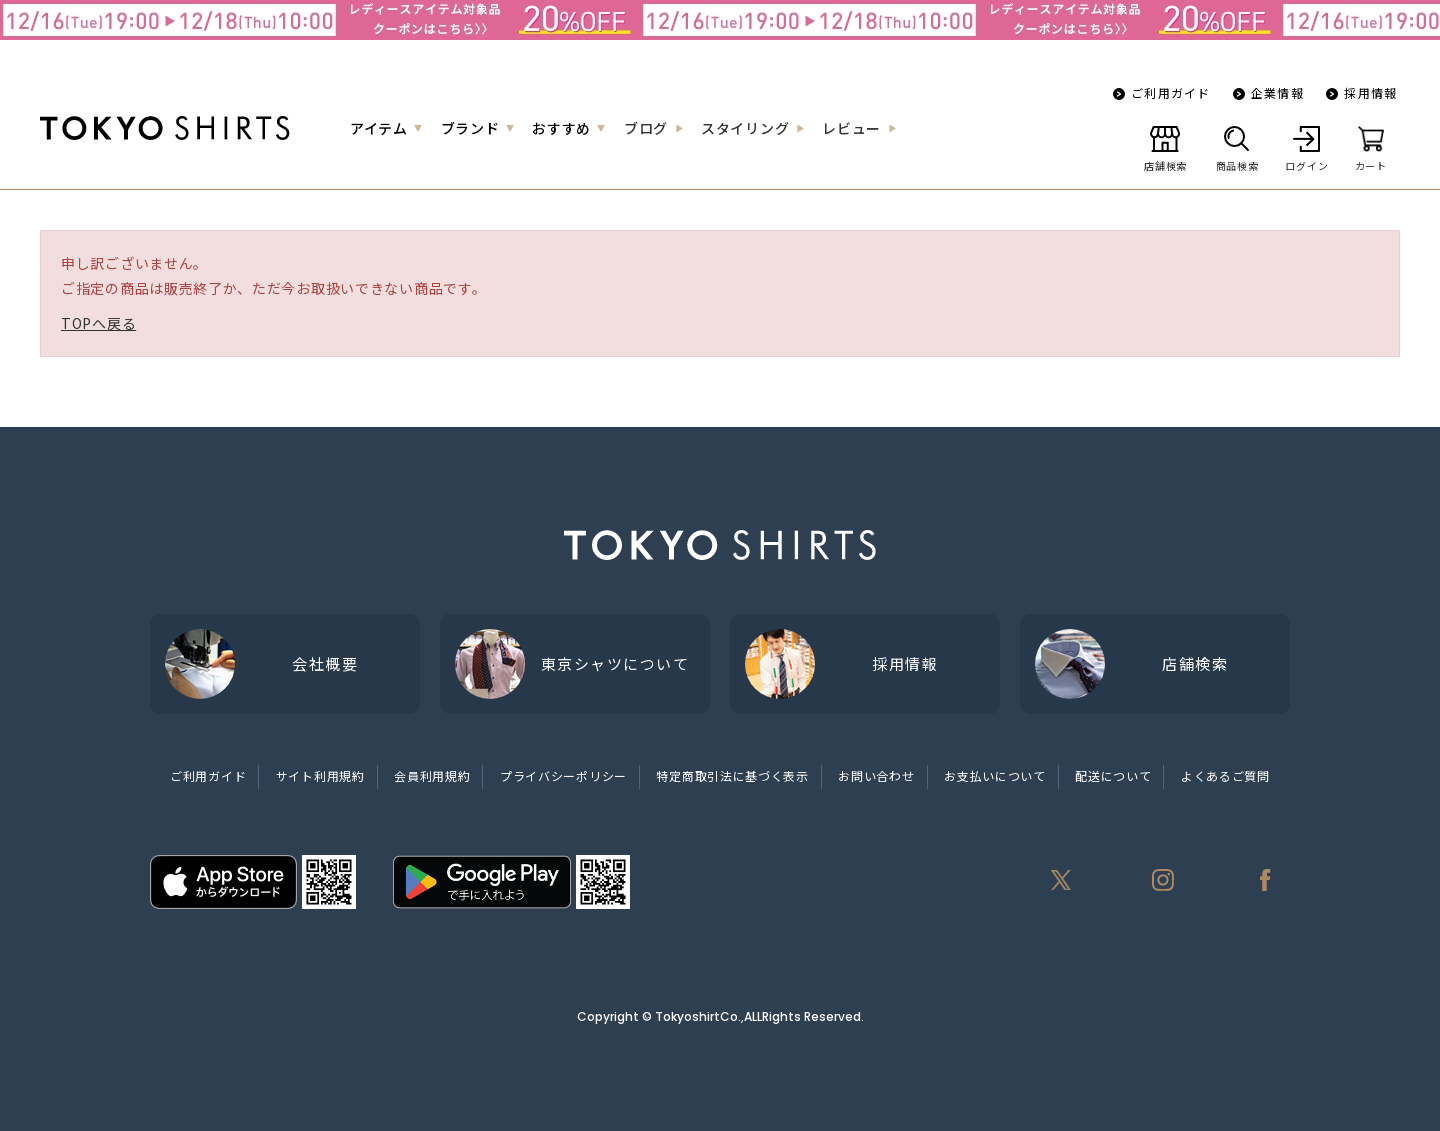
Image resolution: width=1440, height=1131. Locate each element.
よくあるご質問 (1225, 775)
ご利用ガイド (1170, 92)
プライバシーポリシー (563, 775)
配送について (1113, 775)
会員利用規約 (432, 775)
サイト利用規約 (320, 775)
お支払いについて (995, 775)
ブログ (646, 128)
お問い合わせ (876, 775)
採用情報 (1370, 92)
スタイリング (745, 128)
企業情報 (1277, 92)
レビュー (851, 128)
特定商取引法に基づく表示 (732, 775)
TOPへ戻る (98, 323)
